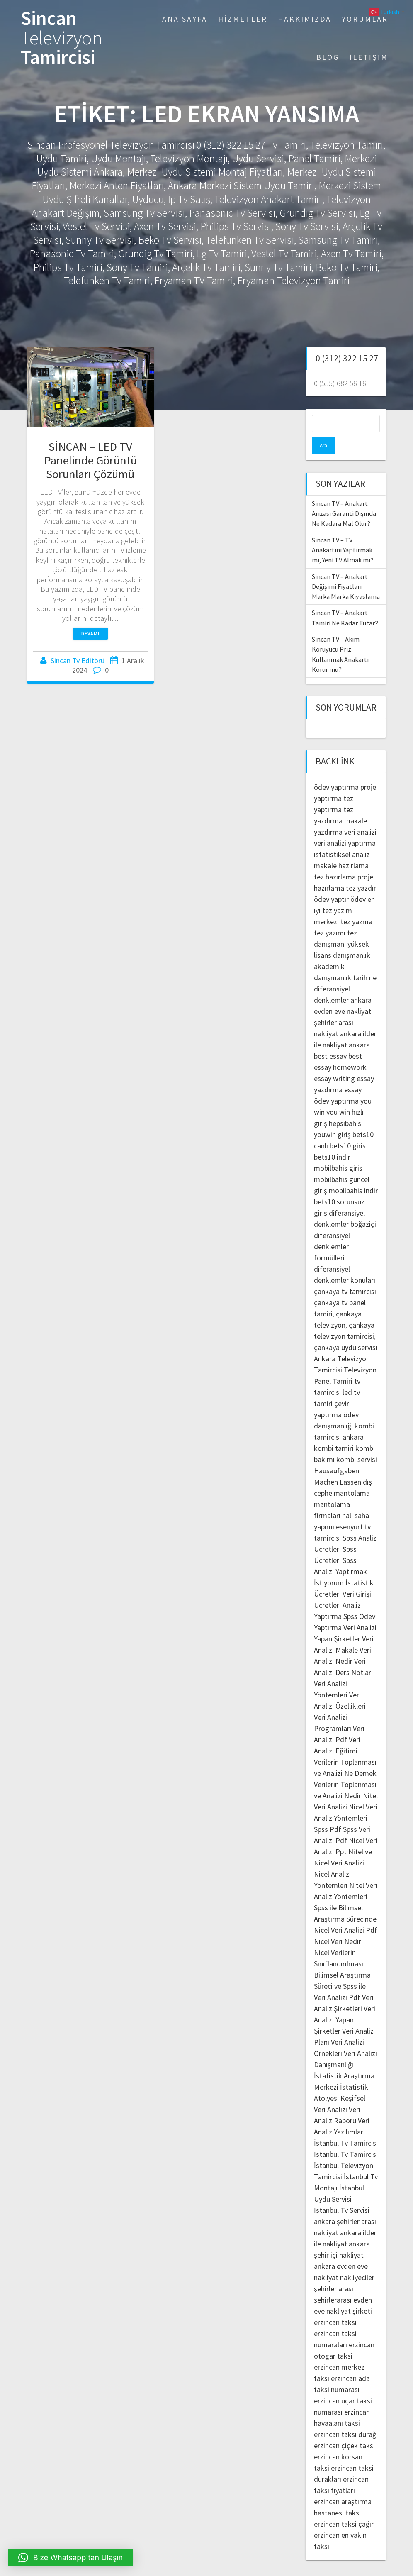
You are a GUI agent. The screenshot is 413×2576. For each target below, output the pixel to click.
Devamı (90, 633)
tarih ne (365, 960)
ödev (358, 881)
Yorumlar (365, 19)
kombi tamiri (334, 1431)
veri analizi (360, 814)
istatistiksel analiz (342, 837)
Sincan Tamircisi (61, 38)
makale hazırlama (341, 848)
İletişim (369, 57)
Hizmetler (242, 19)
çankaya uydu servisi (345, 1330)
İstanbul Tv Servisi (341, 2193)
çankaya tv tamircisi (345, 1274)
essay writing (334, 1061)
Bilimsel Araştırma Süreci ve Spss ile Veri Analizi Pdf (342, 1969)
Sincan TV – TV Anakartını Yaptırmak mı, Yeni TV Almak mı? (343, 532)
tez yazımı (329, 915)
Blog (327, 57)
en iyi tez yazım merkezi (344, 893)
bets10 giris (348, 1128)
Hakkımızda (304, 19)
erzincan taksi (335, 2305)
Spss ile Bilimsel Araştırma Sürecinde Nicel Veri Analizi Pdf (345, 1901)
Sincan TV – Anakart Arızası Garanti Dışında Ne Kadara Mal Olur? (344, 496)
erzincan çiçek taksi (344, 2428)
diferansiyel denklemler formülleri (332, 1229)
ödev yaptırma (337, 769)
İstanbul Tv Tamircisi (346, 2125)
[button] (70, 2557)
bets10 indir (332, 1139)
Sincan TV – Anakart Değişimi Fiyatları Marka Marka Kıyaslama (346, 569)
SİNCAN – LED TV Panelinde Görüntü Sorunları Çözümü (90, 460)
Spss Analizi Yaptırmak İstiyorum (340, 1554)
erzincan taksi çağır (344, 2506)
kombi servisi (356, 1442)
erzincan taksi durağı (346, 2417)
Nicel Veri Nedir (337, 1924)
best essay (330, 1038)
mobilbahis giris (338, 1150)
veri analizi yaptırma (345, 825)
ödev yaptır (331, 881)
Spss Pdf (327, 1812)
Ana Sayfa (184, 19)
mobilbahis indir (353, 1173)
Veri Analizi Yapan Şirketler (344, 2002)
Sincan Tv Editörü (77, 660)
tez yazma (356, 904)
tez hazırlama (335, 859)
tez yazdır (361, 870)
